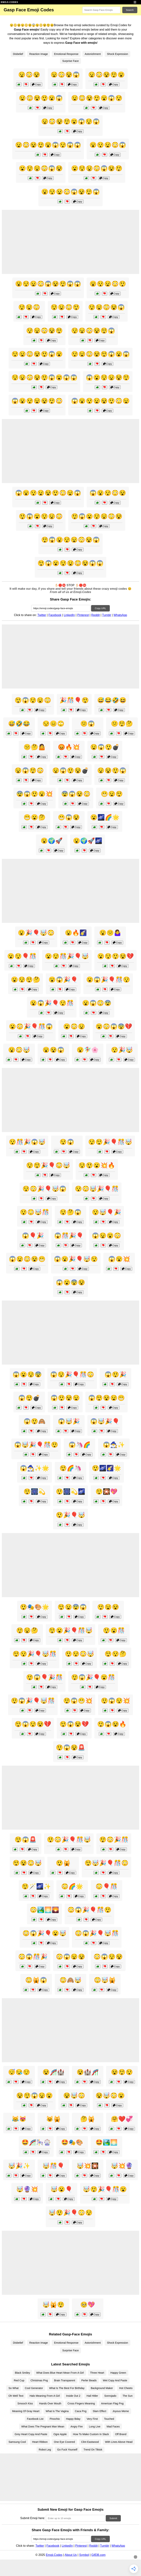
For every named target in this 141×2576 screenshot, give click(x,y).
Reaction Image (38, 54)
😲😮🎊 (114, 1630)
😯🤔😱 (70, 1212)
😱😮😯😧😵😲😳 (37, 401)
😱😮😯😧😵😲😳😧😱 (48, 493)
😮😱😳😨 (96, 1003)
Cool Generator (34, 2388)
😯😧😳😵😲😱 (93, 330)
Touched (109, 2418)
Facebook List (35, 2418)
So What (13, 2388)
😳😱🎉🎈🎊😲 (89, 1910)
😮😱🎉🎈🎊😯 (108, 979)
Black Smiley (22, 2372)
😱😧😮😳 (106, 1235)
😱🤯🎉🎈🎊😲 (36, 1444)
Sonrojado (110, 2395)
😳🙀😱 (36, 1980)
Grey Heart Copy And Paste (31, 2434)
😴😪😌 (19, 2072)
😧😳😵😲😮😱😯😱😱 (48, 145)
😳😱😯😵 (108, 1956)
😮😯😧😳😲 (107, 283)
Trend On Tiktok (93, 2449)
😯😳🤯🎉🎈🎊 (97, 1188)
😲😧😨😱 (72, 1607)
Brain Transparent (64, 2380)
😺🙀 (53, 2119)
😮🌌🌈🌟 (105, 817)
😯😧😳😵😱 (106, 307)
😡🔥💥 (69, 747)
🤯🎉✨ (19, 2165)
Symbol (84, 2554)
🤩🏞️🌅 (106, 2142)
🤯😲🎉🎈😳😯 (70, 2212)
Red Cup (19, 2380)
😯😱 (66, 1142)
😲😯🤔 (115, 1654)
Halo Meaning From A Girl (45, 2395)
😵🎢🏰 (53, 2072)
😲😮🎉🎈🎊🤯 (70, 1630)
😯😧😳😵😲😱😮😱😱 (44, 377)
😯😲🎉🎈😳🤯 (48, 1165)
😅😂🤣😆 (111, 700)
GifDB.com (98, 2554)
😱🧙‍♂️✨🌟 (34, 1468)
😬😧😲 (112, 794)
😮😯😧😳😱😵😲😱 (70, 191)
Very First (92, 2418)
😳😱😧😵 (70, 1956)
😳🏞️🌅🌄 (44, 1910)
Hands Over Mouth (50, 2403)
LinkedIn (69, 615)
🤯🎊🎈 (53, 2165)
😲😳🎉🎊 (114, 1839)
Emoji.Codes (54, 2554)
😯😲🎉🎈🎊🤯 (110, 1142)
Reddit (95, 615)
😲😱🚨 (26, 1839)
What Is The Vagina (57, 2411)
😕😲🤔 (122, 723)
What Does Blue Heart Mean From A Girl (60, 2372)
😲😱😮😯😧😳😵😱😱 (70, 563)
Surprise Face (70, 60)
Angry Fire (76, 2426)
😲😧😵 (108, 1607)
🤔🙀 (87, 2119)
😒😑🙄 (53, 723)
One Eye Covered (64, 2441)
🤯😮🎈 (61, 2189)
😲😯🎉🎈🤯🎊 (34, 1654)
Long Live (94, 2426)
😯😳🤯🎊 (34, 1212)
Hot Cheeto (126, 2388)
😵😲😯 (122, 2072)
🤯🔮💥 (27, 2189)
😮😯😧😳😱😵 (41, 168)
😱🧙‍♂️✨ (114, 1444)
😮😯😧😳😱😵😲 (96, 168)
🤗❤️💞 (122, 2119)
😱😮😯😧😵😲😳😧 (100, 401)
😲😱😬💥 (78, 1700)
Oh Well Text (15, 2395)
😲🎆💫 (35, 1491)
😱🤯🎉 (69, 1421)
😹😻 (19, 2119)
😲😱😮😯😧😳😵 (96, 516)
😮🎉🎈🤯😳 (36, 932)
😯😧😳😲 (65, 307)
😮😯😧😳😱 (107, 145)
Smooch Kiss (25, 2403)
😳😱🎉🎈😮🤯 (44, 1933)
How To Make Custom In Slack (91, 2434)
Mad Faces (113, 2426)
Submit (113, 2518)
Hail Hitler (92, 2395)
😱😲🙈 (35, 1421)
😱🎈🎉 (33, 1235)
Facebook (54, 615)
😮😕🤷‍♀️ (110, 932)
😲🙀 (63, 1863)
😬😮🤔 (35, 817)
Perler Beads (89, 2380)
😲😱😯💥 (115, 1700)
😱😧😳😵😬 (27, 1259)
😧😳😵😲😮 (106, 74)
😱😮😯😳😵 (107, 493)
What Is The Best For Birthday (66, 2388)
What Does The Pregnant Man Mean (42, 2426)
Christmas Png (39, 2380)
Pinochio (55, 2418)
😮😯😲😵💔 (115, 956)
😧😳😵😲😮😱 (41, 98)
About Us (71, 2554)
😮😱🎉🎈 (63, 979)
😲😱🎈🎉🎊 (44, 1677)
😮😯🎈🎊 (22, 956)
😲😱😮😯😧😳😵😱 (70, 539)
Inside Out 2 (73, 2395)
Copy (36, 84)
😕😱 (87, 723)
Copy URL (100, 608)
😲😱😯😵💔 (33, 1724)
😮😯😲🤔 (25, 979)
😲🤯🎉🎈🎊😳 (106, 1863)
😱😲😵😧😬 (106, 1398)
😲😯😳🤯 (79, 1654)
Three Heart (97, 2372)
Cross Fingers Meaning (81, 2403)
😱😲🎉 (115, 1374)
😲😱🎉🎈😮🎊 (93, 1677)
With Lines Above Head (119, 2441)
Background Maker (102, 2388)
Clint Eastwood (90, 2441)
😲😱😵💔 (74, 1724)
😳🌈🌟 (72, 1886)
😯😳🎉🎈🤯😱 (44, 1188)
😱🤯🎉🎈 (105, 1421)
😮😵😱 (53, 1050)
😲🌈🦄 (70, 1468)
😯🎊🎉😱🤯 (27, 1142)
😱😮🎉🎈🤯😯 (76, 1259)
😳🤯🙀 (105, 1980)
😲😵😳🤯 (27, 1863)
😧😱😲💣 (105, 747)
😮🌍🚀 (52, 840)
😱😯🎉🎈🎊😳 (72, 1374)
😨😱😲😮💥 (34, 794)
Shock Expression (117, 54)
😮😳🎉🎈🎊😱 (31, 1026)
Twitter (41, 615)
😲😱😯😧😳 (33, 700)
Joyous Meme (120, 2411)
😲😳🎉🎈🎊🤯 (69, 1839)
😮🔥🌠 (76, 932)
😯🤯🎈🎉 (106, 1212)
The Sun (128, 2395)
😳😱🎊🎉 (33, 1956)
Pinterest (83, 615)
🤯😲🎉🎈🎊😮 (105, 2189)
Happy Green (118, 2372)
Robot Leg (45, 2449)
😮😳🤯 (19, 1050)
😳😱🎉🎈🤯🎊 (97, 1933)
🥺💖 (87, 2304)
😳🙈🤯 (70, 1980)
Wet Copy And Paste (115, 2380)
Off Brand (120, 2434)
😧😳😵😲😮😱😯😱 (70, 121)
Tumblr (106, 615)
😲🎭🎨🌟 (34, 1607)
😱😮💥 (119, 1259)
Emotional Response (66, 54)
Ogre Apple (60, 2434)
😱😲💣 (29, 1398)
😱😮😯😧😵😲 (108, 377)
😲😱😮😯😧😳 (41, 516)
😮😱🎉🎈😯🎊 (52, 1003)
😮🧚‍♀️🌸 (88, 1050)
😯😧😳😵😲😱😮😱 (100, 354)
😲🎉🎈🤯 (70, 1515)
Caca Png (80, 2411)
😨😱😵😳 (76, 794)
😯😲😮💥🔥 (96, 1165)
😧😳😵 (29, 74)
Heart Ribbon (40, 2441)
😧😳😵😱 (65, 74)
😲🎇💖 (106, 1491)
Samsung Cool (17, 2441)
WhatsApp (120, 615)
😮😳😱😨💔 (113, 1026)
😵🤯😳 (74, 2095)
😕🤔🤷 (35, 747)
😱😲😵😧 (65, 1398)
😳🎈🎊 (106, 1886)
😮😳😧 (74, 1026)
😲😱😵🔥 (111, 1724)
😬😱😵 (69, 817)
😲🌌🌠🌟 (106, 1468)
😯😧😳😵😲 (44, 330)
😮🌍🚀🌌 (87, 840)
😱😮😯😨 (27, 1374)
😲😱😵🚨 (70, 1747)
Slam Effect (99, 2411)
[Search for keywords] (101, 10)
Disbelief (18, 54)
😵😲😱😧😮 (34, 2095)
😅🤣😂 (19, 723)
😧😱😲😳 (29, 770)
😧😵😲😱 (111, 770)
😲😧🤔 (27, 1630)
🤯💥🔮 (122, 2165)
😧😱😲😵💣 (70, 770)
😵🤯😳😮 (110, 2095)
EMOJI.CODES (9, 2)
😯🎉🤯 (122, 1050)
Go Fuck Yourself (67, 2449)
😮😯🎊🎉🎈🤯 (67, 956)
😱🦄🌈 (79, 1444)
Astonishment (93, 54)
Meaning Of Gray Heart (25, 2411)
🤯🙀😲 (53, 2304)
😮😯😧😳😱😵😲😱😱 (48, 283)
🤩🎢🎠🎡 (36, 2142)
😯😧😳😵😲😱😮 (37, 354)
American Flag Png (112, 2403)
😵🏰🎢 (88, 2072)
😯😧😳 (29, 307)
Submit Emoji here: (32, 2518)
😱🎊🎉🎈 (69, 1235)
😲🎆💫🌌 (70, 1491)
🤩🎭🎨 (72, 2142)
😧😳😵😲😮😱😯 (96, 98)
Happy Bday (73, 2418)
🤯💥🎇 (88, 2165)
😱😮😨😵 (70, 1282)
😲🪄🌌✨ (36, 1886)
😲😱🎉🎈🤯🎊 (33, 1700)
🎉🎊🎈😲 (74, 700)
